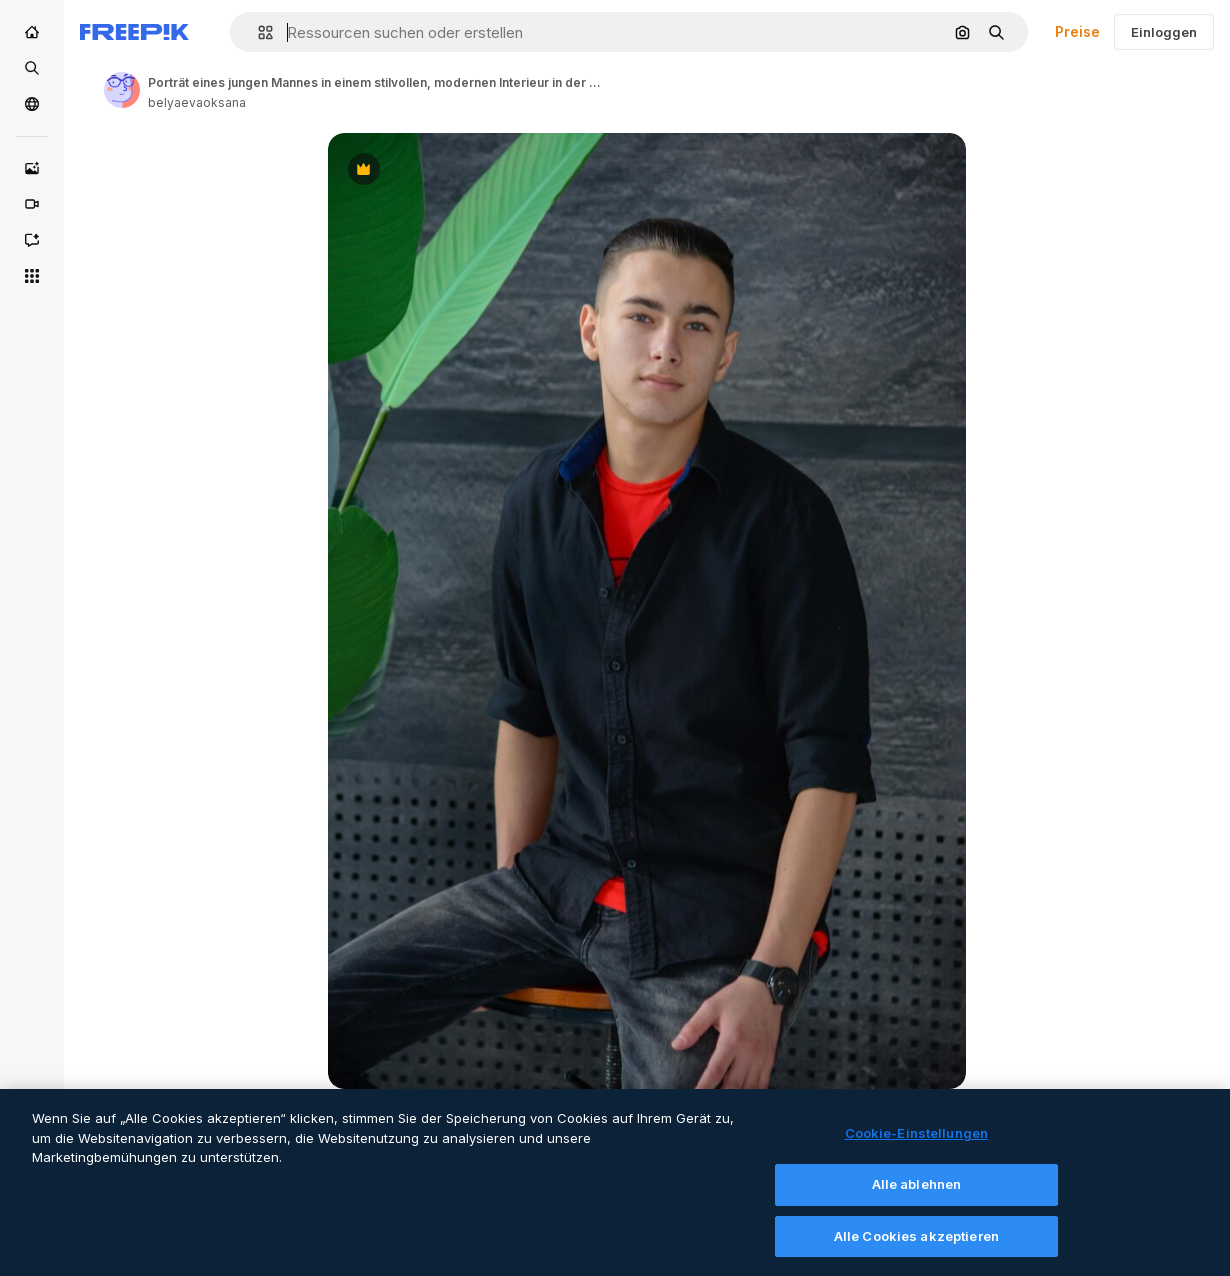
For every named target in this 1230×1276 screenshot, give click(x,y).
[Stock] (32, 68)
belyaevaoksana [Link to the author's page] (197, 102)
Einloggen (1164, 32)
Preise (1077, 31)
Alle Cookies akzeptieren (916, 1246)
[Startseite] (32, 32)
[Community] (32, 104)
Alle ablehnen (917, 1194)
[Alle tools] (32, 276)
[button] (257, 32)
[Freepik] (134, 32)
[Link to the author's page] (122, 90)
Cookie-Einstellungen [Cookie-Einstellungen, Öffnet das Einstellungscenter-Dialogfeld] (917, 1144)
